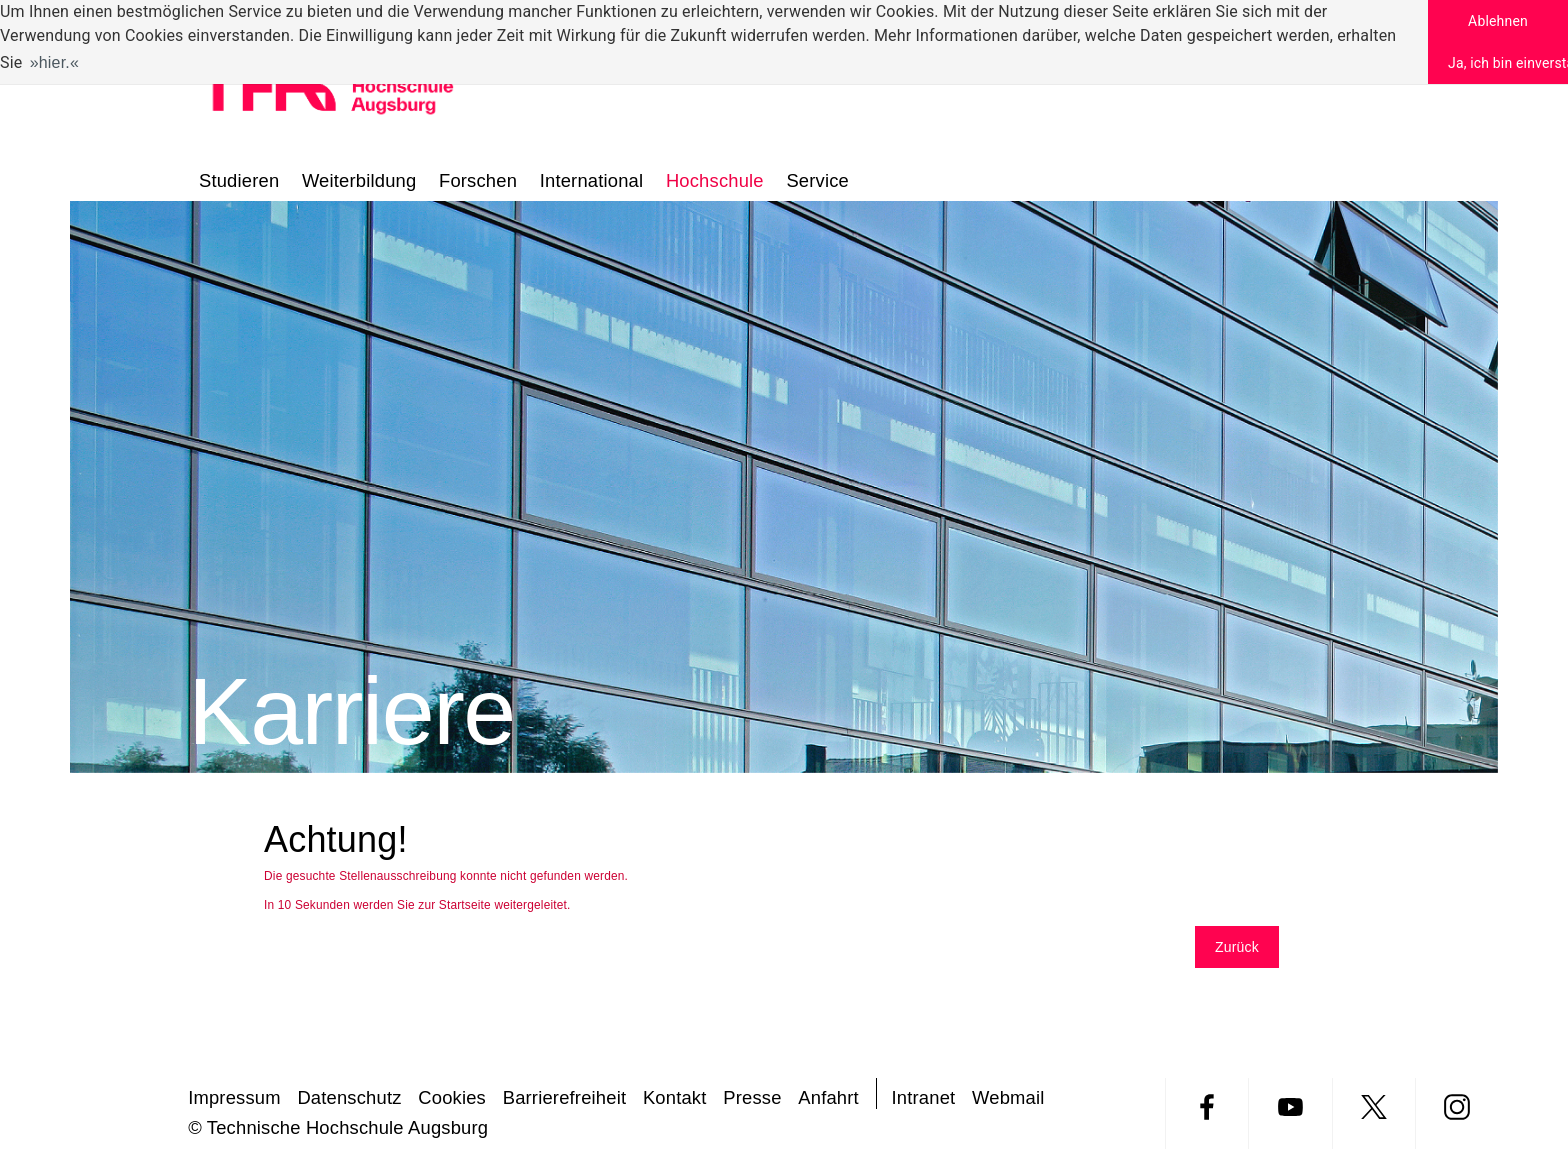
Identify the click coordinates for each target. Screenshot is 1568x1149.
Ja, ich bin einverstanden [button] (1508, 63)
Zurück (1237, 947)
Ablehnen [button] (1498, 21)
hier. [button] (54, 62)
